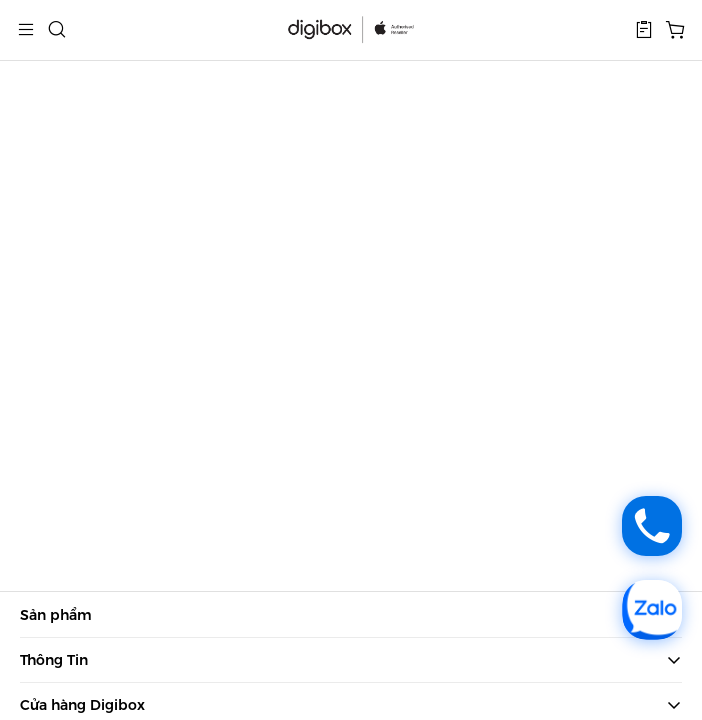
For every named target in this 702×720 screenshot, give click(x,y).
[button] (644, 30)
